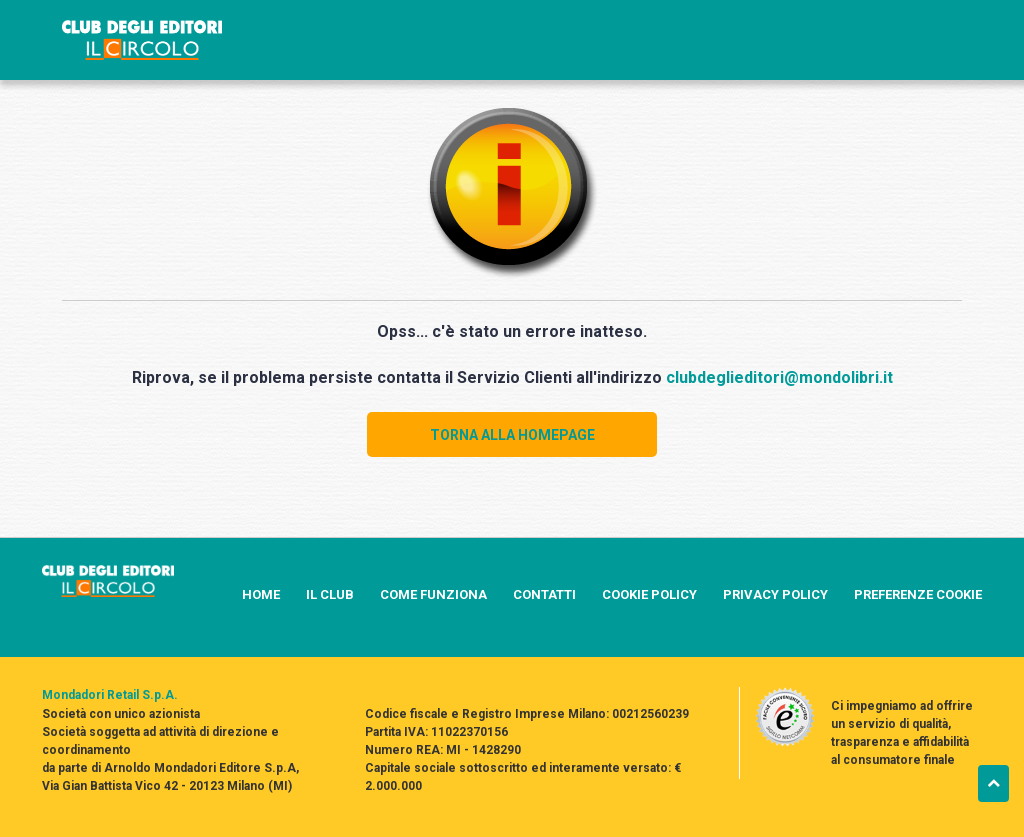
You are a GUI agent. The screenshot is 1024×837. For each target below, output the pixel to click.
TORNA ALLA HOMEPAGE (512, 435)
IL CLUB (330, 594)
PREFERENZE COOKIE (918, 594)
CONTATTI (544, 594)
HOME (261, 594)
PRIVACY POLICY (775, 594)
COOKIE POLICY (649, 594)
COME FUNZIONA (433, 594)
